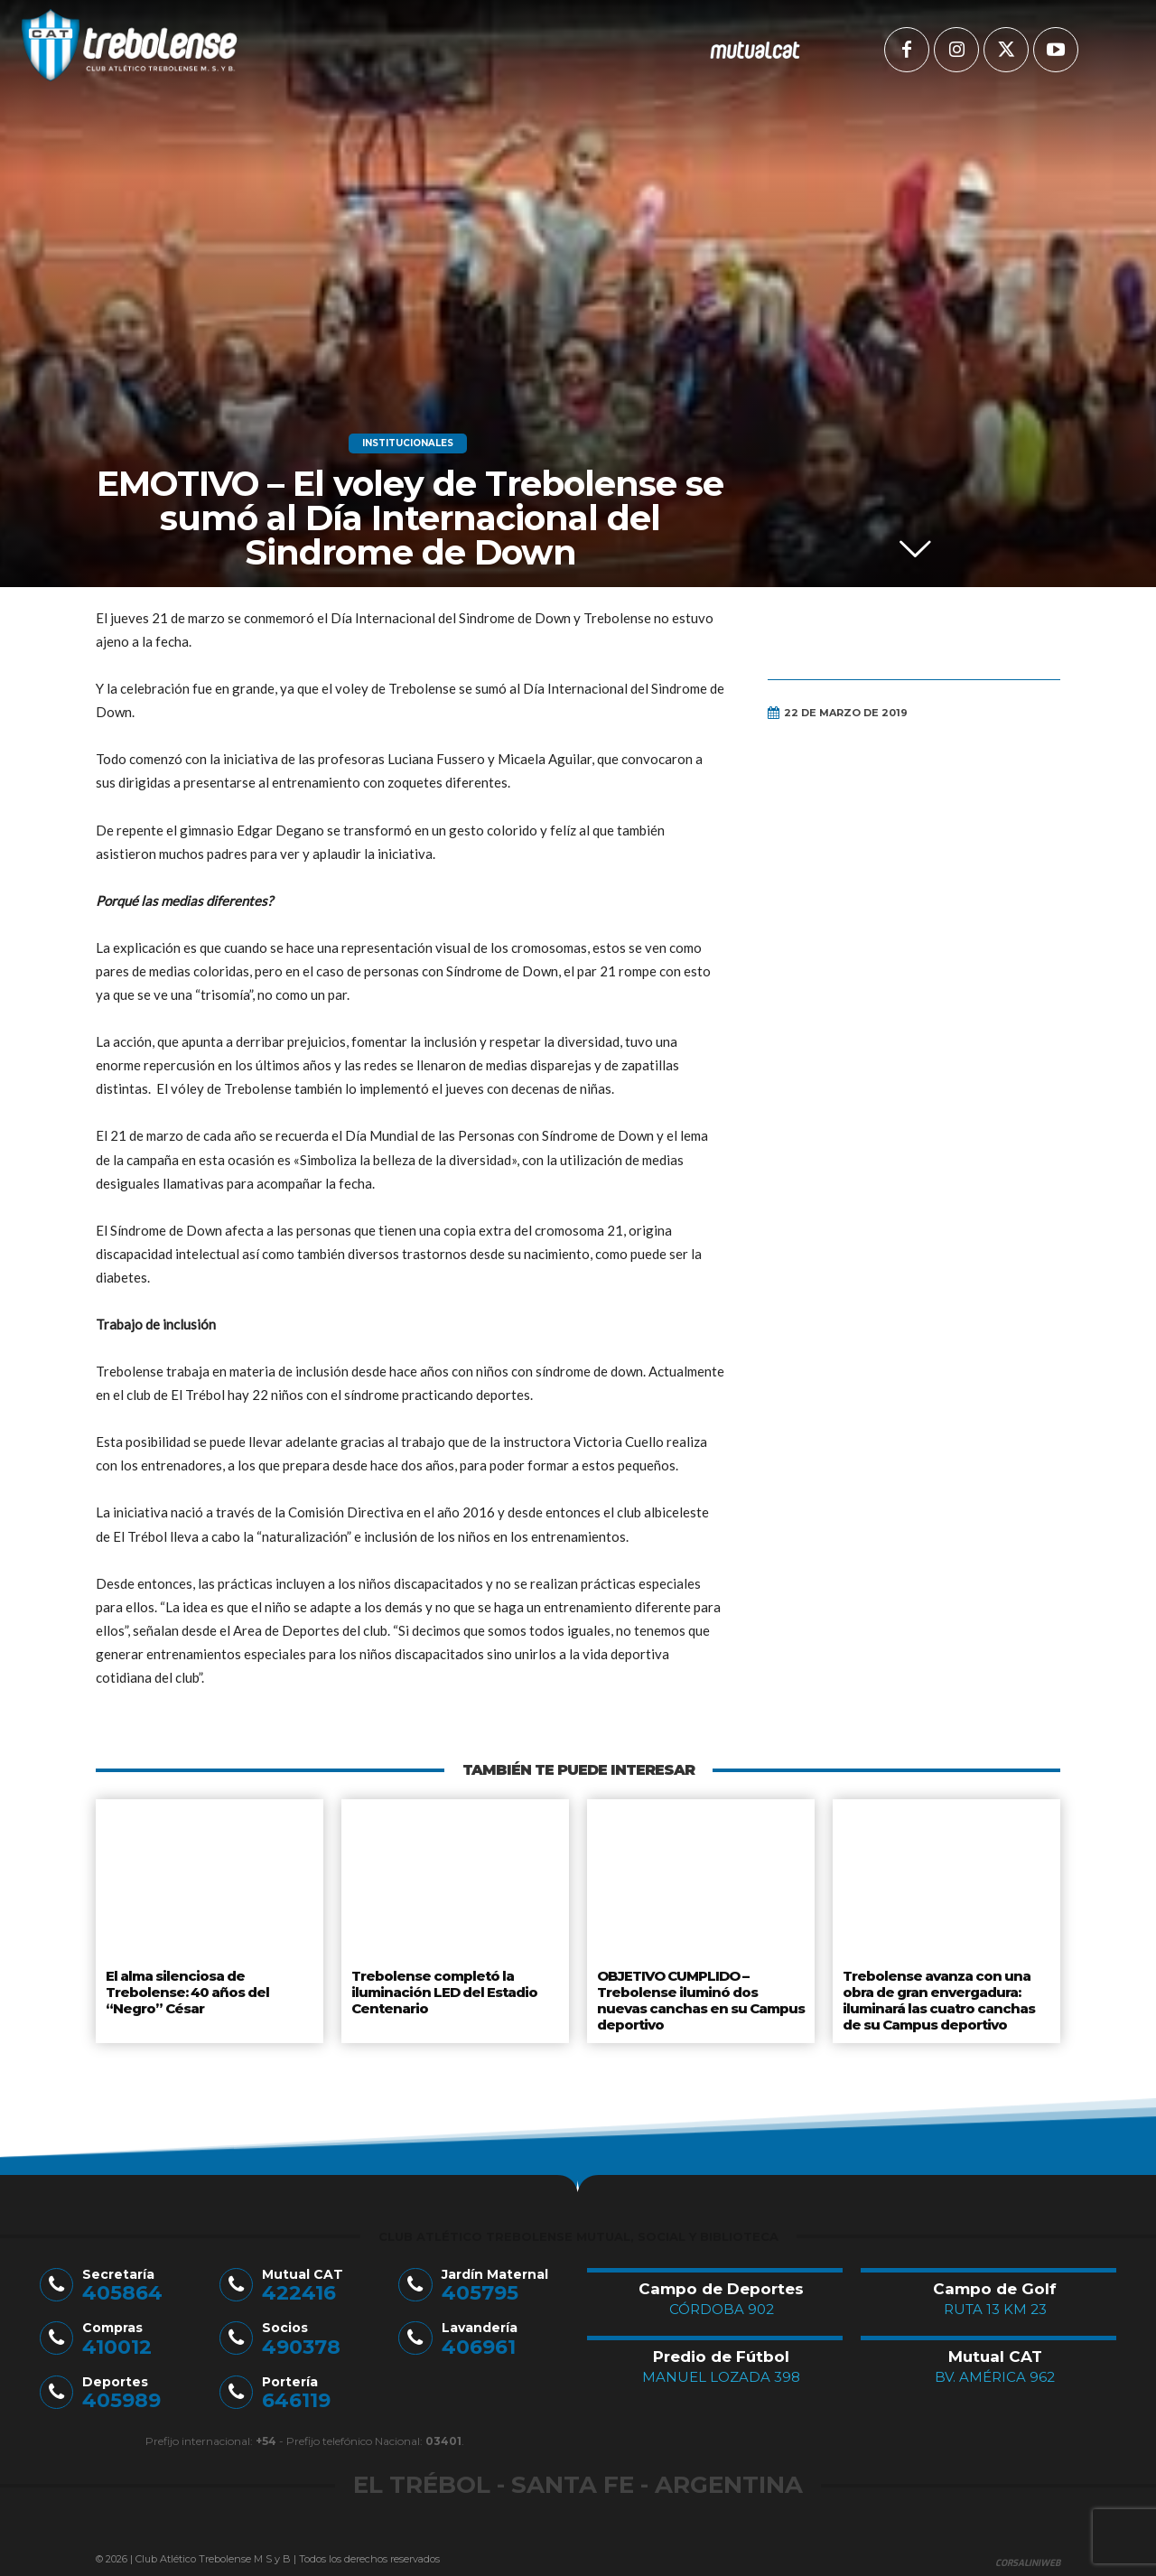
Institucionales (408, 443)
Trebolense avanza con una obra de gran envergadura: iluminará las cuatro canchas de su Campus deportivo (937, 1995)
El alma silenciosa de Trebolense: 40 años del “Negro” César (186, 1988)
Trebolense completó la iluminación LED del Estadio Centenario (443, 1988)
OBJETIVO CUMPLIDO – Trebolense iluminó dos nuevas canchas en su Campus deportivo (701, 1995)
